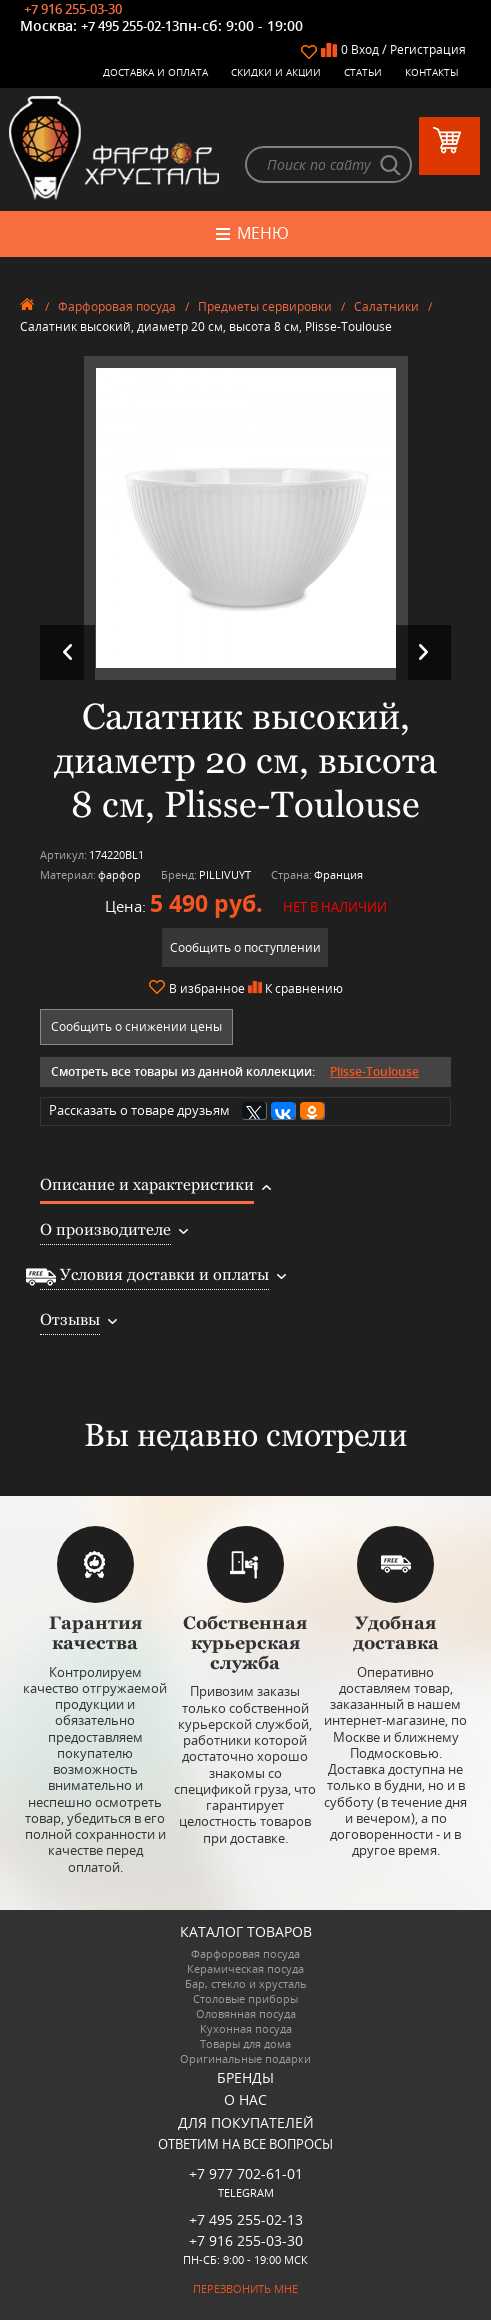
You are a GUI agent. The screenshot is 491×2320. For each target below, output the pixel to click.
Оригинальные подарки (245, 2058)
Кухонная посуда (246, 2028)
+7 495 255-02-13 (130, 26)
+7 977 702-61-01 (246, 2173)
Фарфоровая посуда (117, 306)
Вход (365, 49)
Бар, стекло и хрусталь (246, 1983)
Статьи (363, 72)
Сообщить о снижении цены (136, 1026)
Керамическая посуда (245, 1968)
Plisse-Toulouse (374, 1071)
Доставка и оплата (155, 72)
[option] (245, 518)
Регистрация (428, 49)
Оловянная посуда (246, 2013)
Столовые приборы (245, 1998)
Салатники (386, 306)
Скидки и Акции (276, 72)
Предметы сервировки (265, 306)
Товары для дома (245, 2043)
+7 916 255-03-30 (73, 9)
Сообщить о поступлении (245, 947)
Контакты (432, 72)
